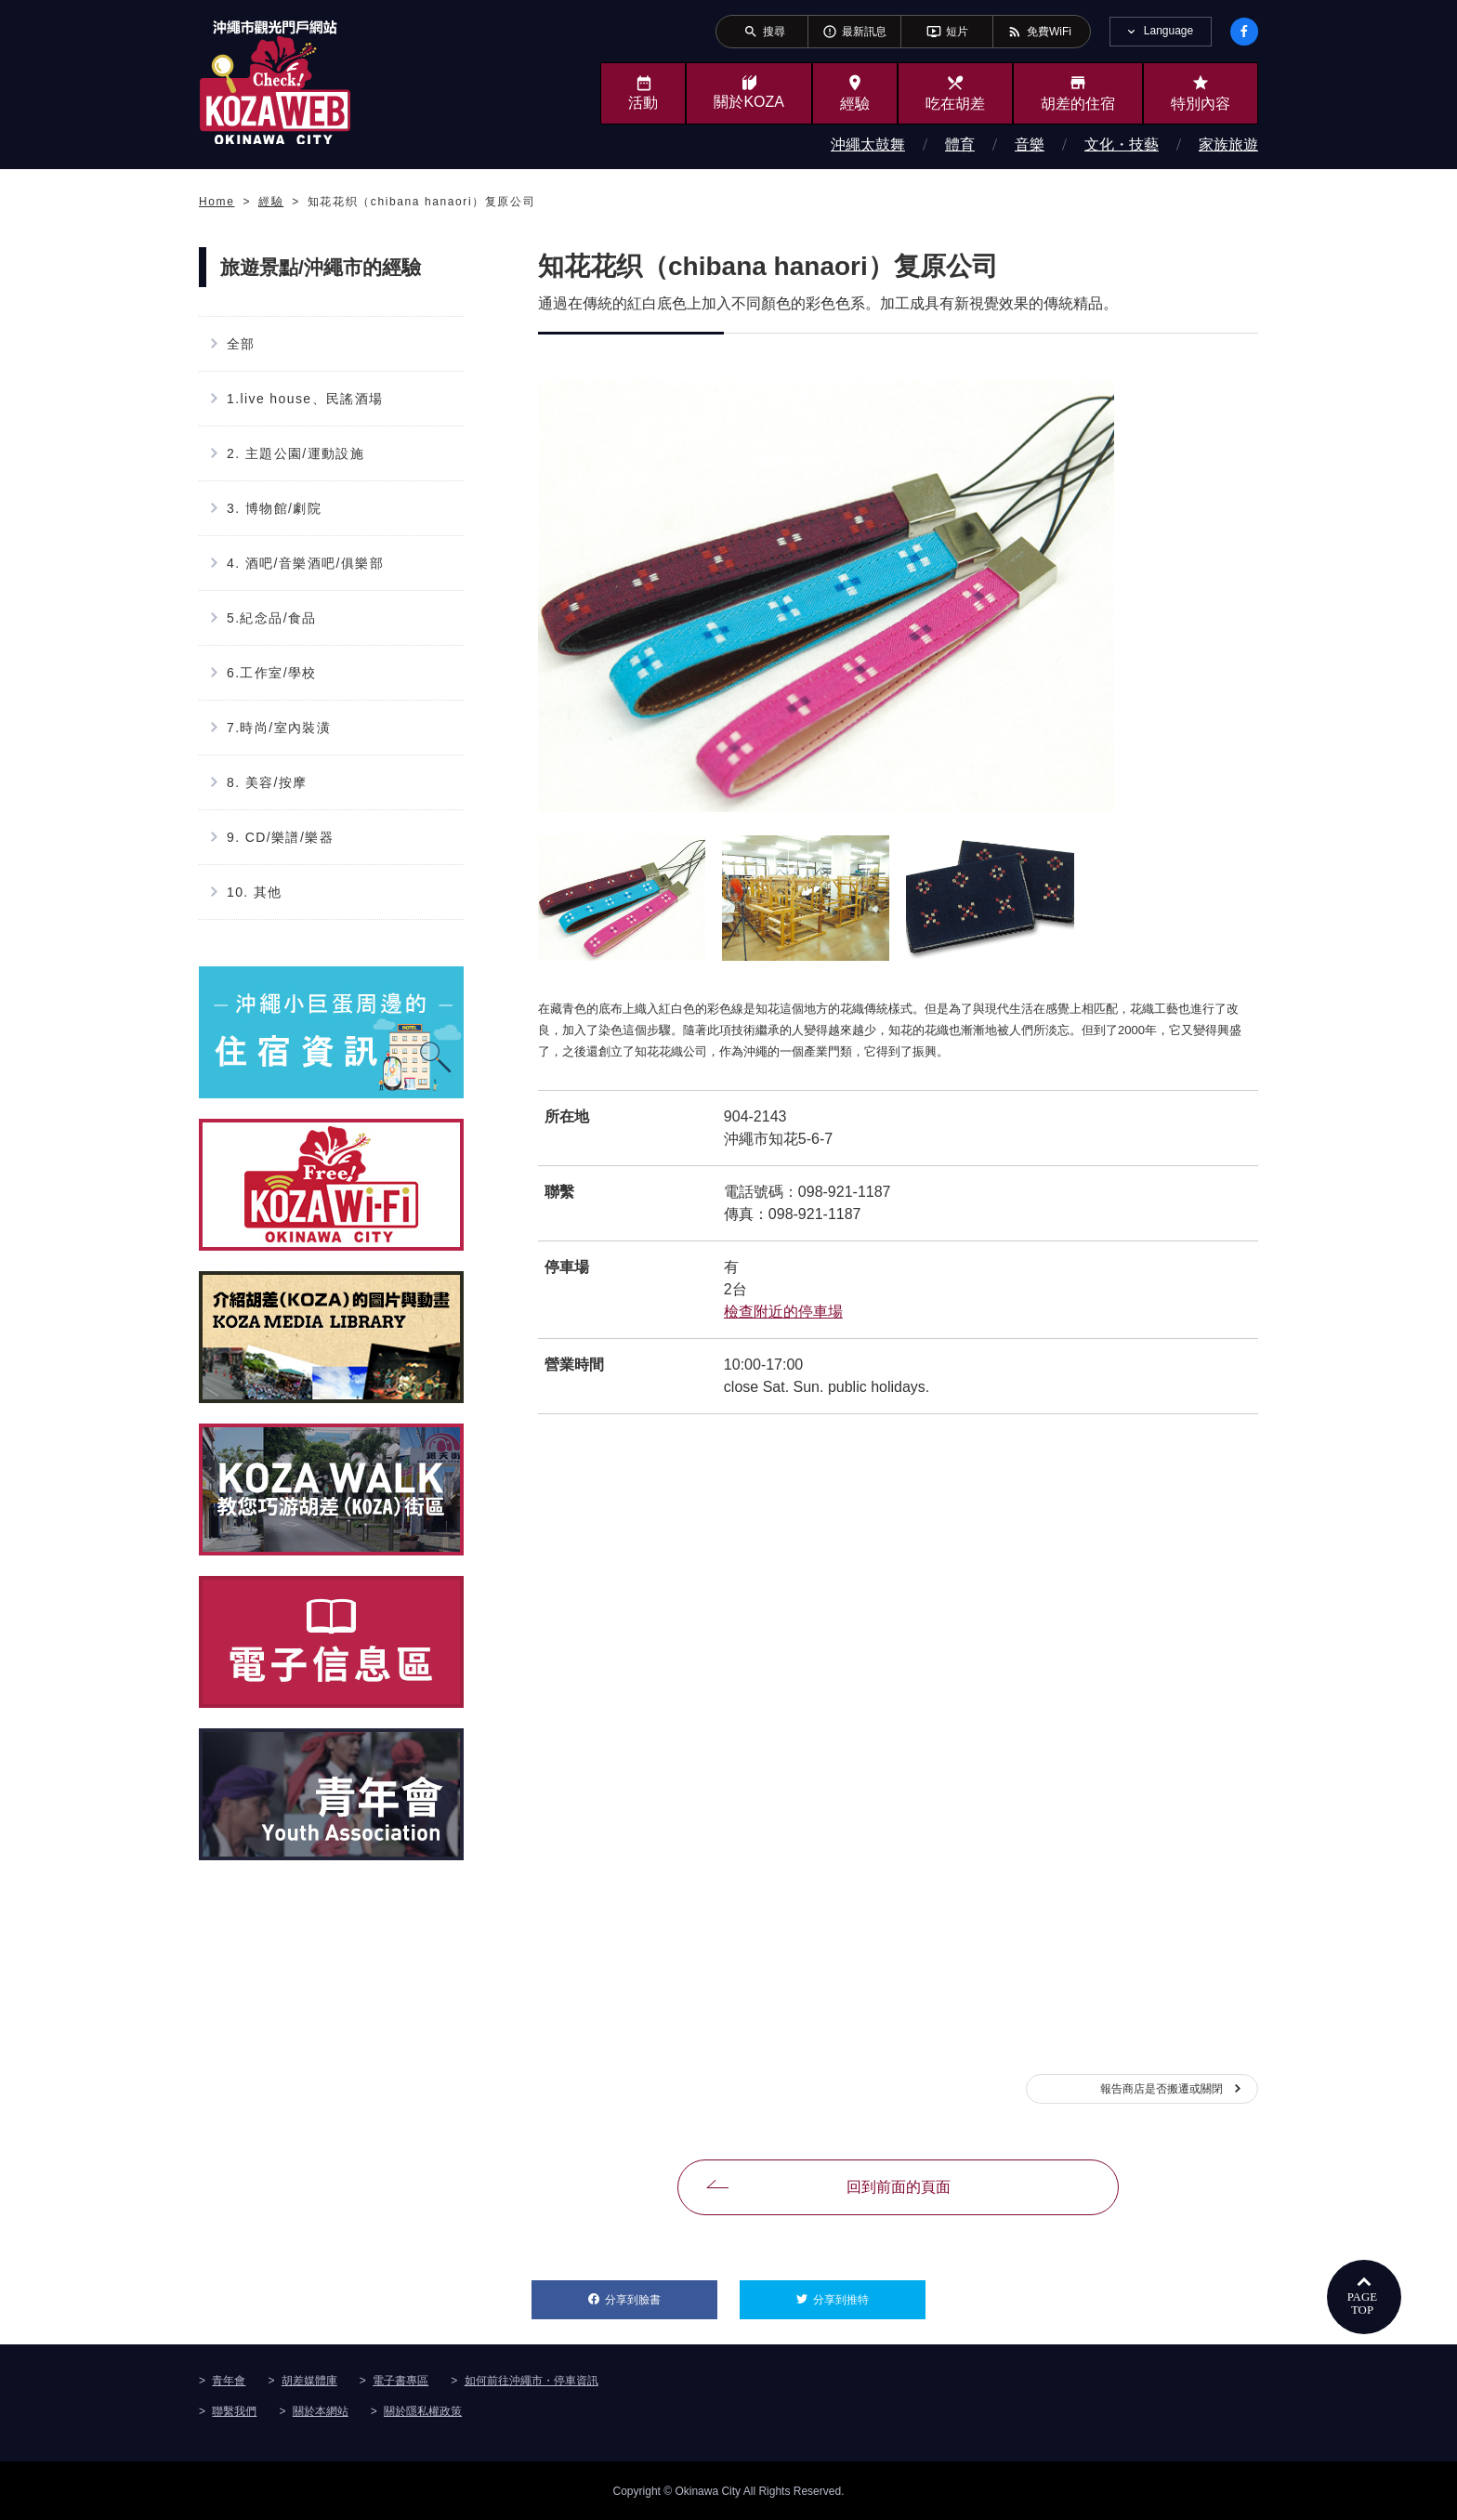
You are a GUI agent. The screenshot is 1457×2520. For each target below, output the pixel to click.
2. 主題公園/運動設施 (295, 453)
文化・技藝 (1121, 144)
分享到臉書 (661, 2293)
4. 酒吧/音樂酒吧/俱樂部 (305, 563)
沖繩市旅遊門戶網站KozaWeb (275, 82)
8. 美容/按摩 (267, 782)
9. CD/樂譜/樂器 (280, 837)
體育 (960, 144)
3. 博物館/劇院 (274, 508)
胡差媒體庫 (309, 2379)
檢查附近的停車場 (783, 1311)
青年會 (228, 2379)
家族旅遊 (1228, 144)
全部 (241, 343)
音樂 (1029, 144)
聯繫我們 (234, 2410)
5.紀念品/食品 (272, 617)
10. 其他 (254, 892)
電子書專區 (400, 2379)
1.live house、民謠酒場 (305, 398)
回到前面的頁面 (899, 2187)
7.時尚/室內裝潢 (279, 727)
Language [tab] (1168, 30)
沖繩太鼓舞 (868, 144)
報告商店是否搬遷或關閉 (1161, 2088)
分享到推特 (869, 2293)
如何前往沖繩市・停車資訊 (531, 2379)
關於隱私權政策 (423, 2410)
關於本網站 (320, 2410)
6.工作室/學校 (272, 672)
